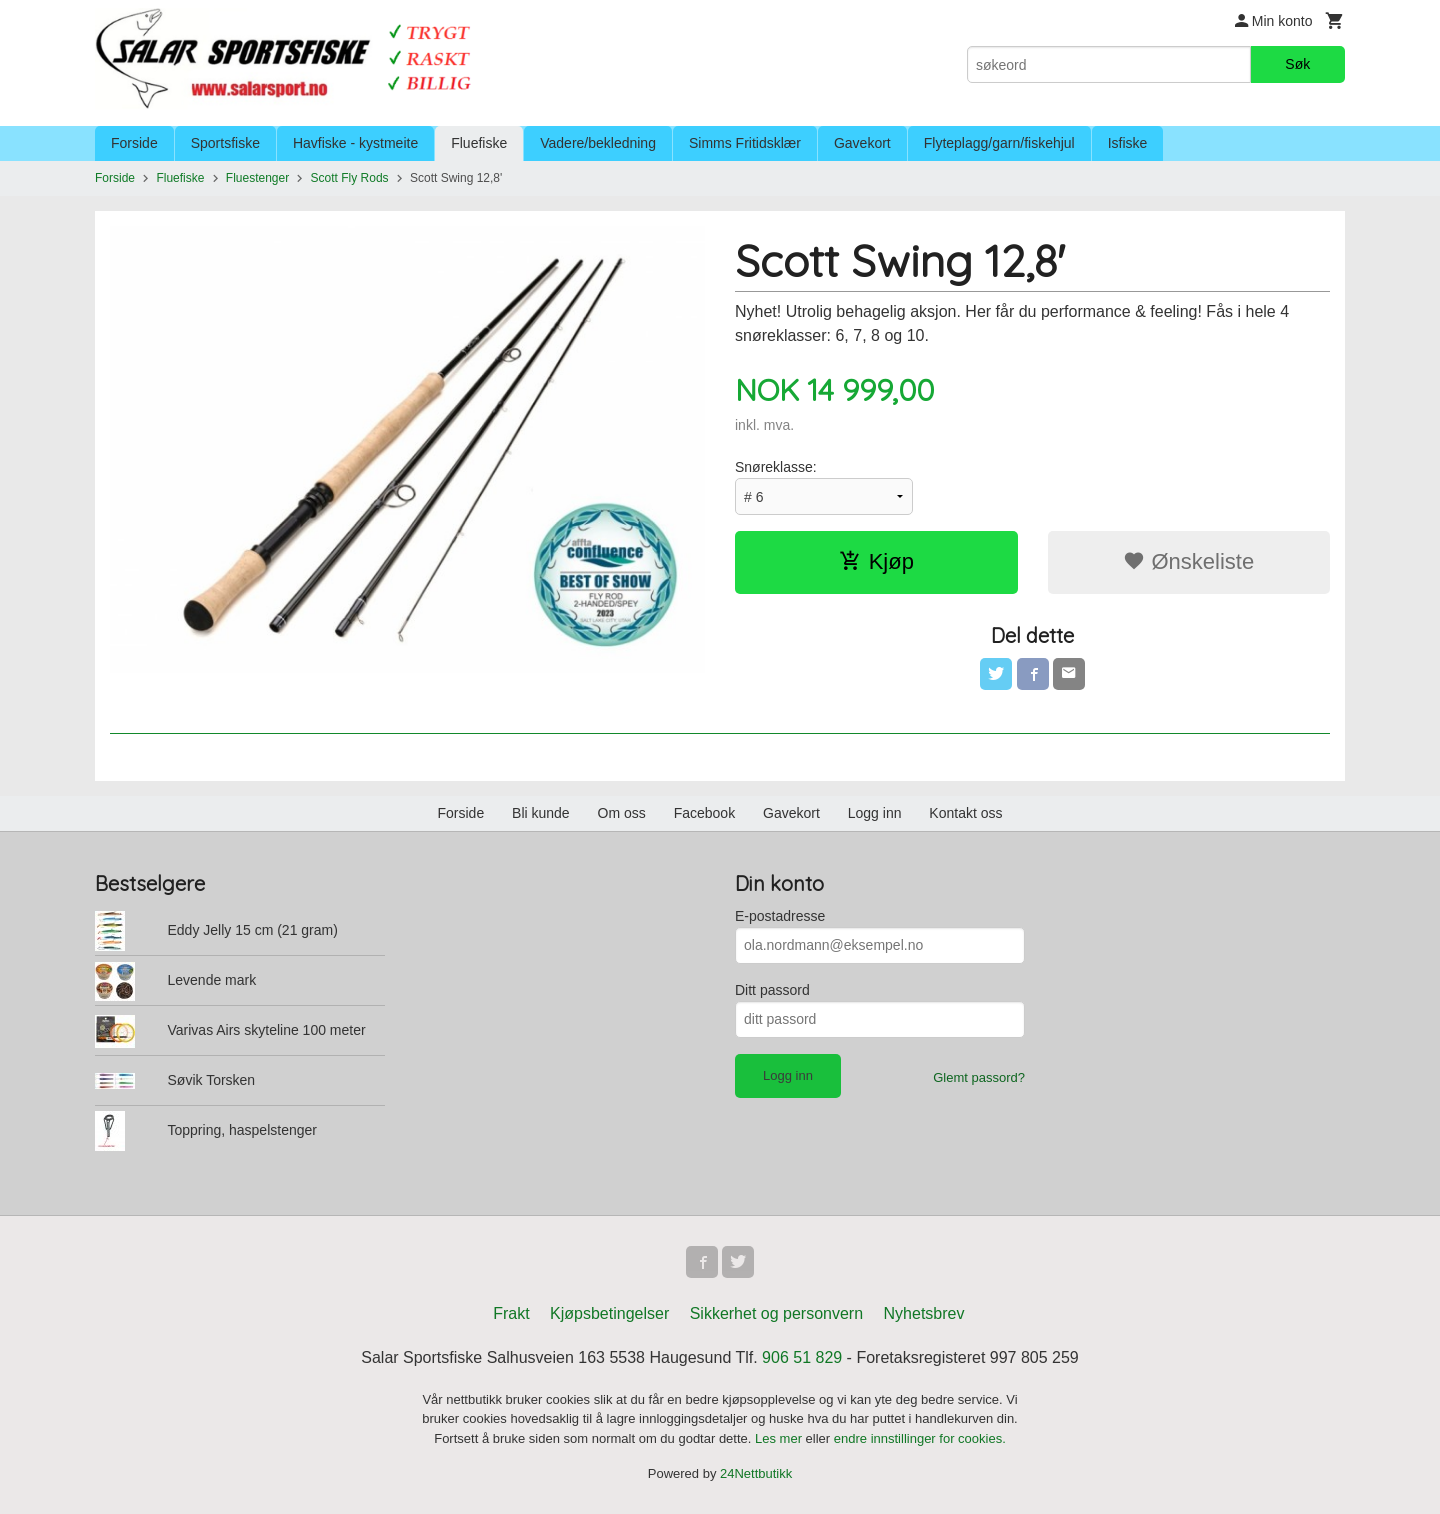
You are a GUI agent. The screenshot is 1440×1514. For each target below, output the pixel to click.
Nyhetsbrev (924, 1313)
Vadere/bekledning (598, 143)
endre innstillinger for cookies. (920, 1438)
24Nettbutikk (756, 1473)
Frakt (511, 1313)
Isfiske (1128, 143)
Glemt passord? (979, 1077)
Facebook (704, 813)
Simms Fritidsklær (745, 143)
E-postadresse (780, 916)
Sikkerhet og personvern (776, 1313)
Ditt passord (772, 990)
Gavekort (862, 143)
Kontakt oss (965, 813)
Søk (1297, 64)
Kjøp (876, 561)
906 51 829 (802, 1357)
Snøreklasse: (776, 467)
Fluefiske (479, 143)
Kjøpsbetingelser (609, 1313)
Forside (134, 143)
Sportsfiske (225, 143)
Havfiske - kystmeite (355, 143)
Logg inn (875, 813)
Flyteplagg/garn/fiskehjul (999, 143)
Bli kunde (541, 813)
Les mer (780, 1438)
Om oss (622, 813)
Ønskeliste (1188, 561)
